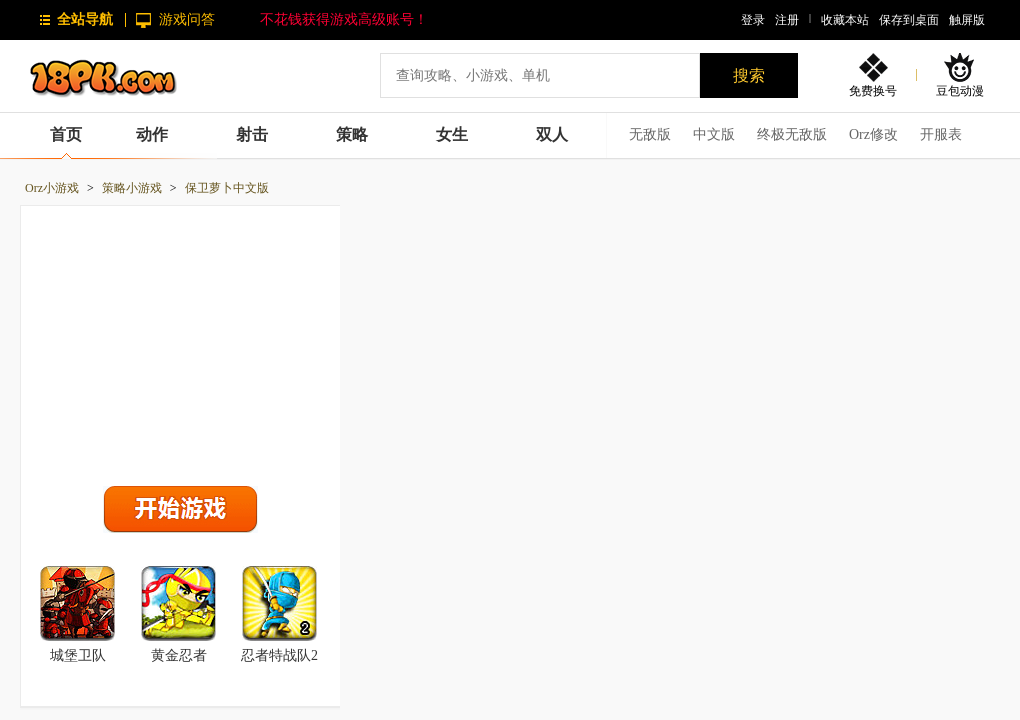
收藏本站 (845, 20)
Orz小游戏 (52, 188)
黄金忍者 (179, 655)
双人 (552, 134)
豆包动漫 (960, 90)
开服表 (941, 134)
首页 (66, 134)
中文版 (714, 134)
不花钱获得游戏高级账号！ (344, 19)
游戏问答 (187, 19)
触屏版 (967, 20)
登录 (753, 20)
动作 (152, 134)
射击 (252, 134)
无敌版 (650, 134)
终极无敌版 (792, 134)
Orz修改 (873, 134)
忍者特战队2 (279, 655)
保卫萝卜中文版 (227, 188)
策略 (352, 134)
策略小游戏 (132, 188)
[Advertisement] (181, 341)
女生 (452, 134)
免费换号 (873, 90)
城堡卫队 (78, 655)
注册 (787, 20)
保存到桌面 (909, 20)
